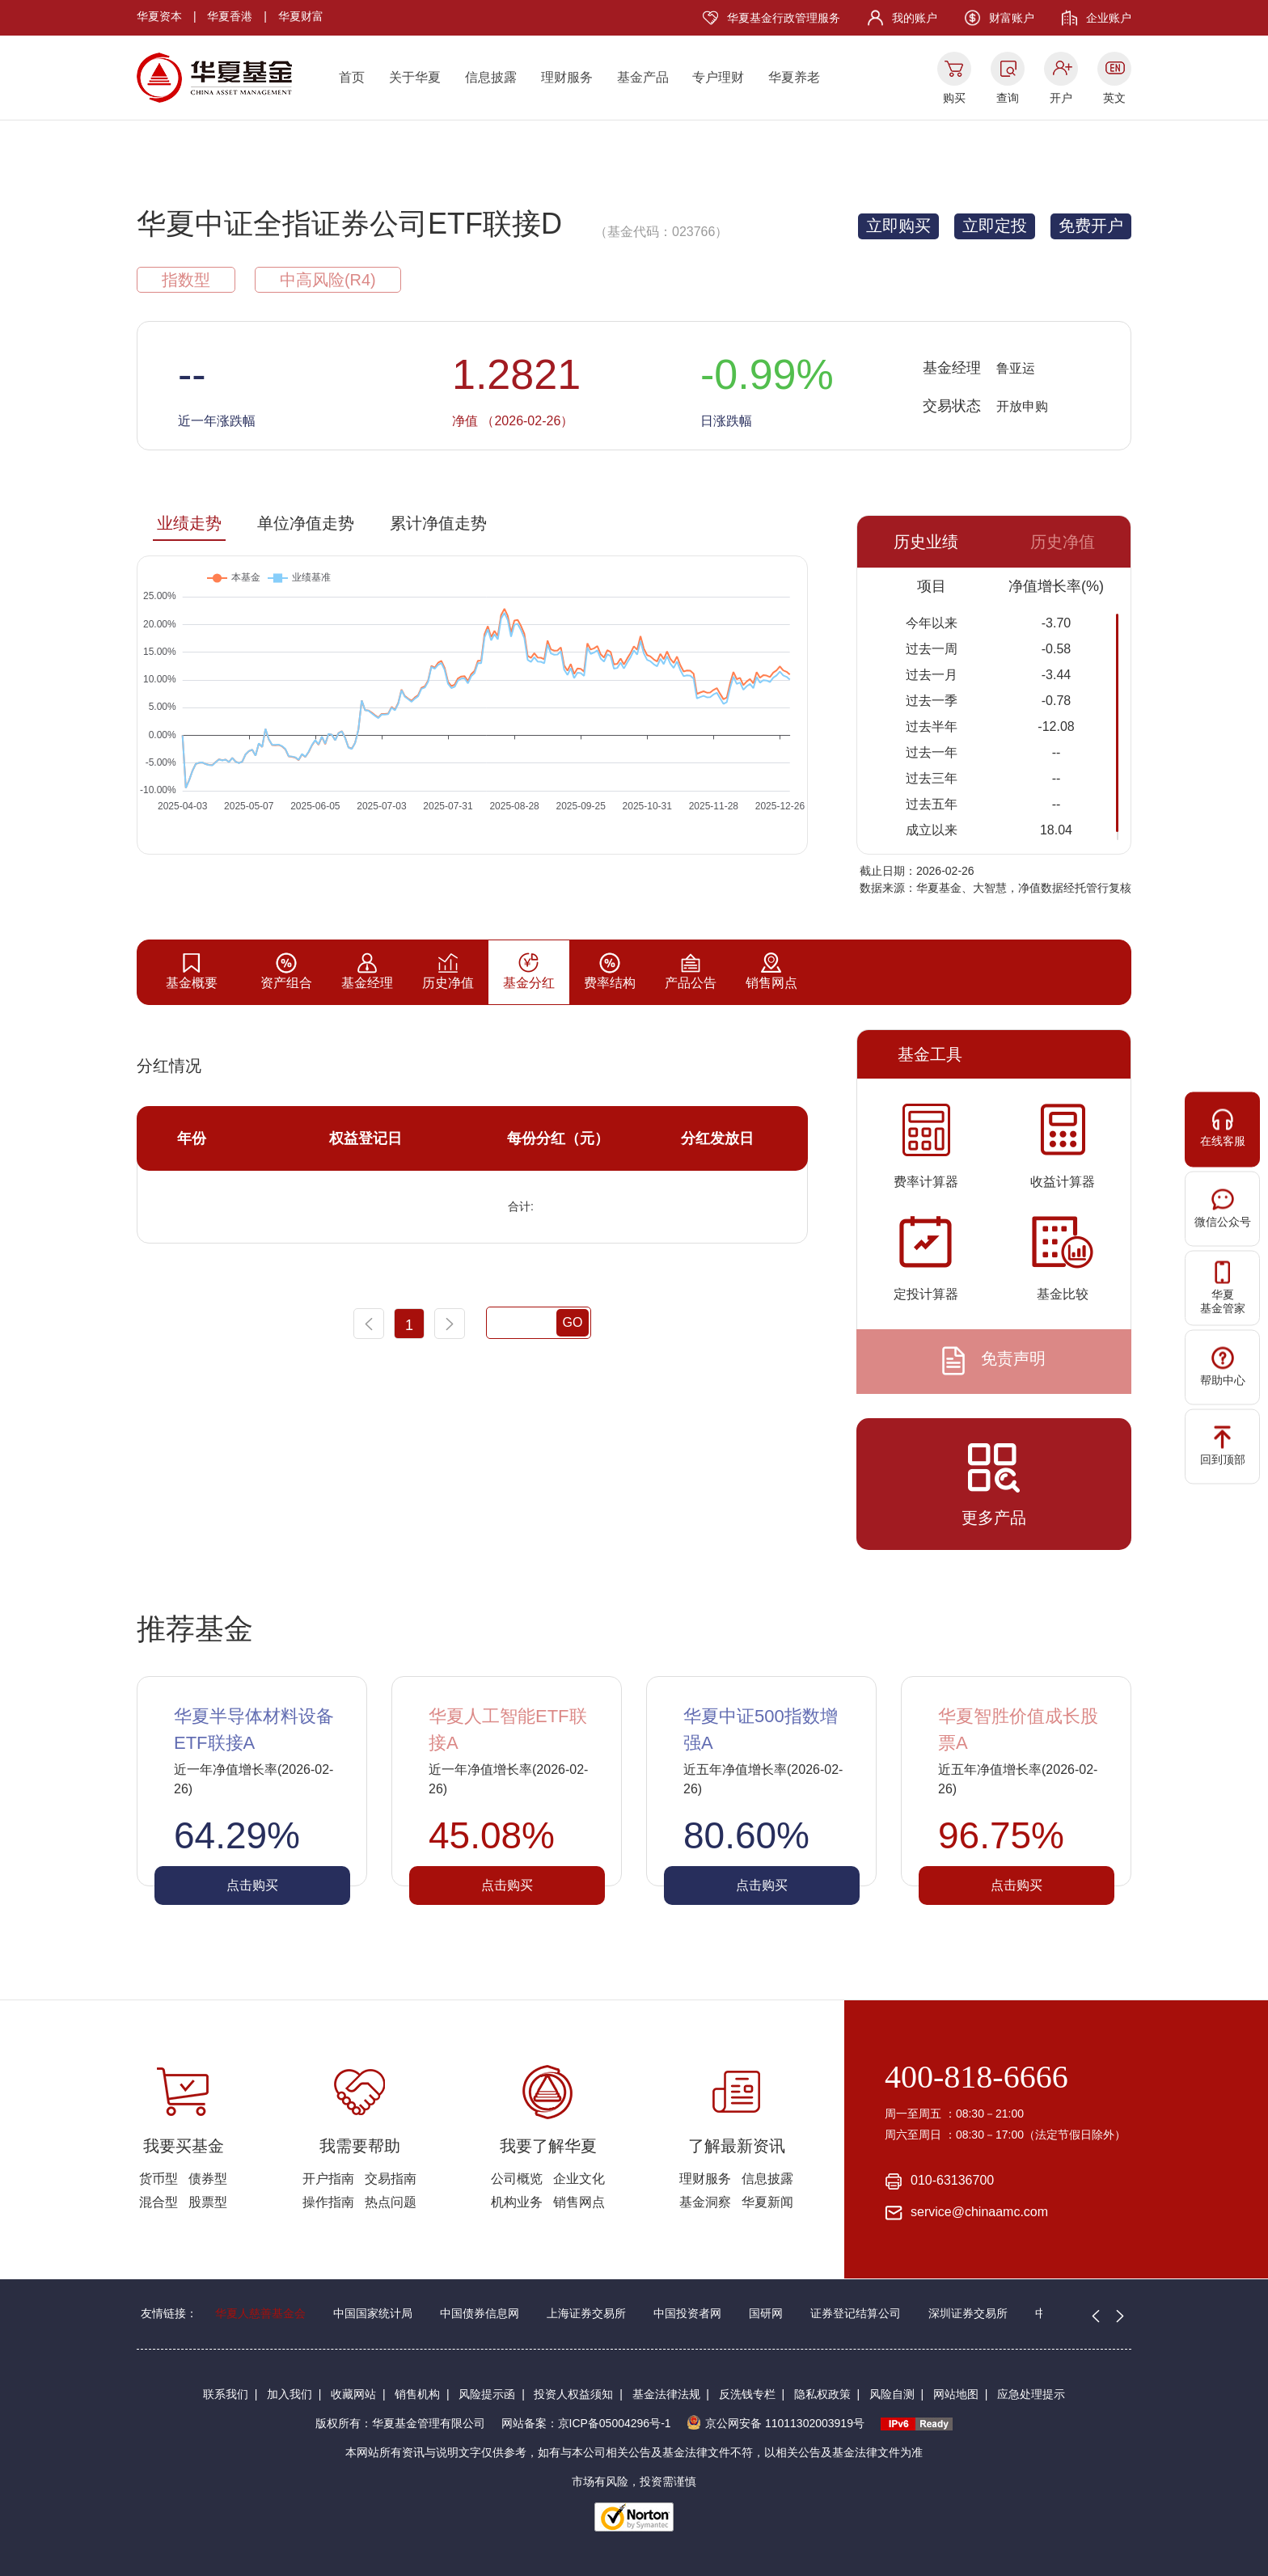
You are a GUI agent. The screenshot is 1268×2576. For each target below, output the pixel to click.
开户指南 (328, 2178)
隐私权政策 (822, 2394)
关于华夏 (415, 77)
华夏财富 (300, 16)
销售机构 (417, 2394)
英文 (1114, 97)
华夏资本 (159, 16)
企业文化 (579, 2178)
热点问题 (390, 2202)
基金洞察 (705, 2202)
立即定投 (994, 225)
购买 (954, 97)
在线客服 (1222, 1128)
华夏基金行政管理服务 (783, 17)
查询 (1007, 97)
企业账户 (1108, 17)
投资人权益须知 (573, 2394)
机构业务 (517, 2202)
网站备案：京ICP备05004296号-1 (586, 2423)
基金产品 (643, 77)
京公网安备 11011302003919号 (775, 2423)
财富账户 (1011, 17)
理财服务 (567, 77)
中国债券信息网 (479, 2313)
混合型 (158, 2202)
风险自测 (892, 2394)
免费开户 (1091, 225)
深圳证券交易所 (968, 2313)
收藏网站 (353, 2394)
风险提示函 (487, 2394)
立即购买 (898, 225)
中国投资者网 (687, 2313)
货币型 (158, 2178)
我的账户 (914, 17)
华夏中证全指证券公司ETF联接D (349, 223)
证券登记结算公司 (855, 2313)
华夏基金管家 (1222, 1288)
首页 (352, 77)
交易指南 (390, 2178)
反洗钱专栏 (747, 2394)
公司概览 (517, 2178)
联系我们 (225, 2394)
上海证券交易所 (586, 2313)
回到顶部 (1222, 1446)
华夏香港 (229, 16)
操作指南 (328, 2202)
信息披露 (491, 77)
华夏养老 (794, 77)
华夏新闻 (767, 2202)
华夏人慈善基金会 (260, 2313)
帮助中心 (1222, 1367)
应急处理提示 (1031, 2394)
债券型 (207, 2178)
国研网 (766, 2313)
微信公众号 (1222, 1208)
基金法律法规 (666, 2394)
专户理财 (718, 77)
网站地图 (955, 2394)
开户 (1061, 97)
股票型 (207, 2202)
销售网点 (579, 2202)
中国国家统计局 (372, 2313)
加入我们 (289, 2394)
